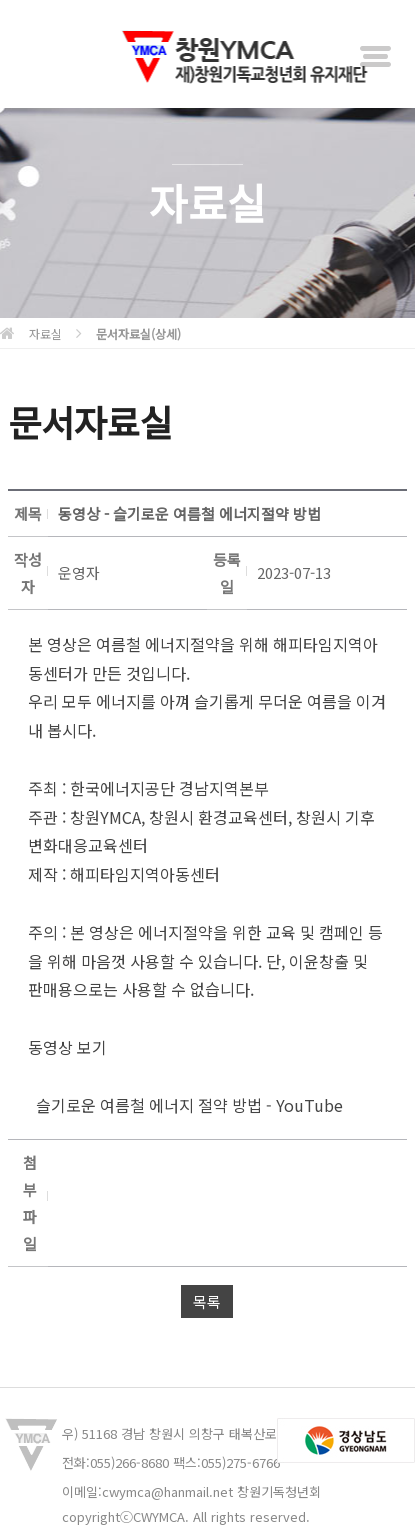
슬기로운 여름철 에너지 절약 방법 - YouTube (185, 1105)
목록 (207, 1301)
